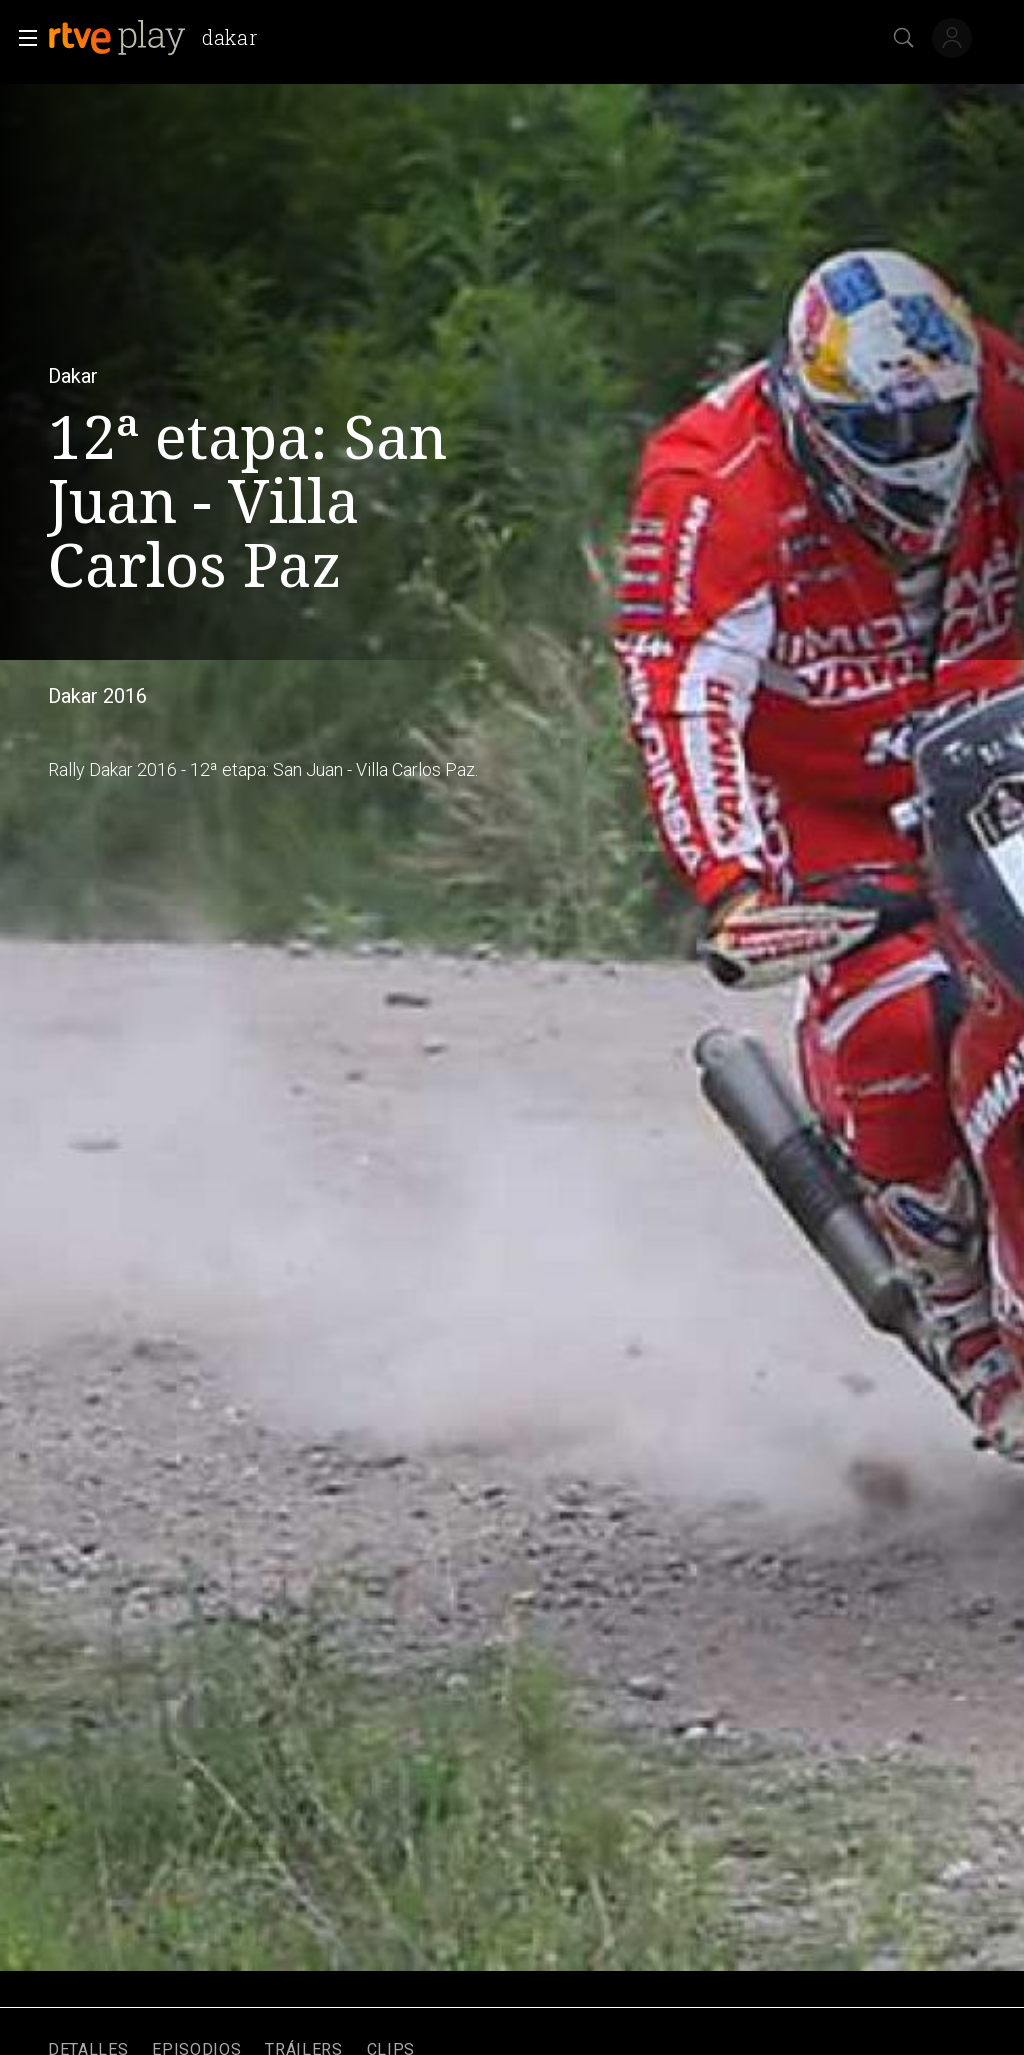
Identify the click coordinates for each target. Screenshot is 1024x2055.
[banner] (160, 38)
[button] (22, 38)
